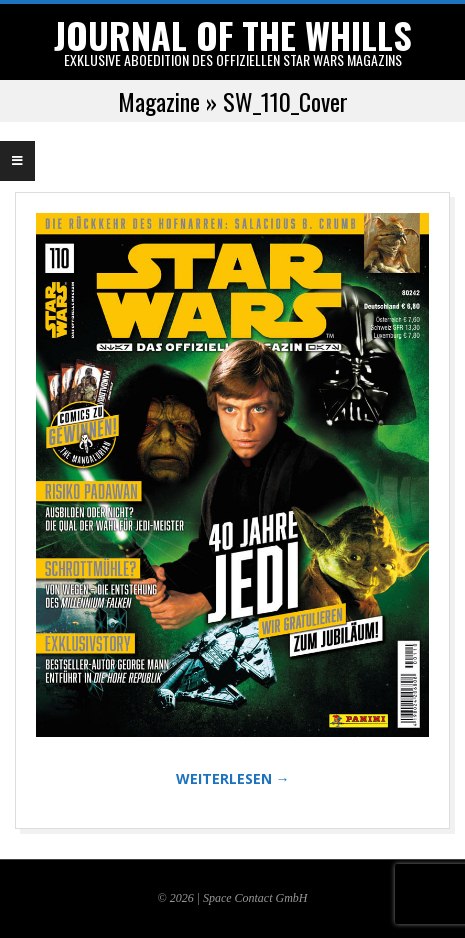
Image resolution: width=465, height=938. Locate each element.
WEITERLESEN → (233, 778)
